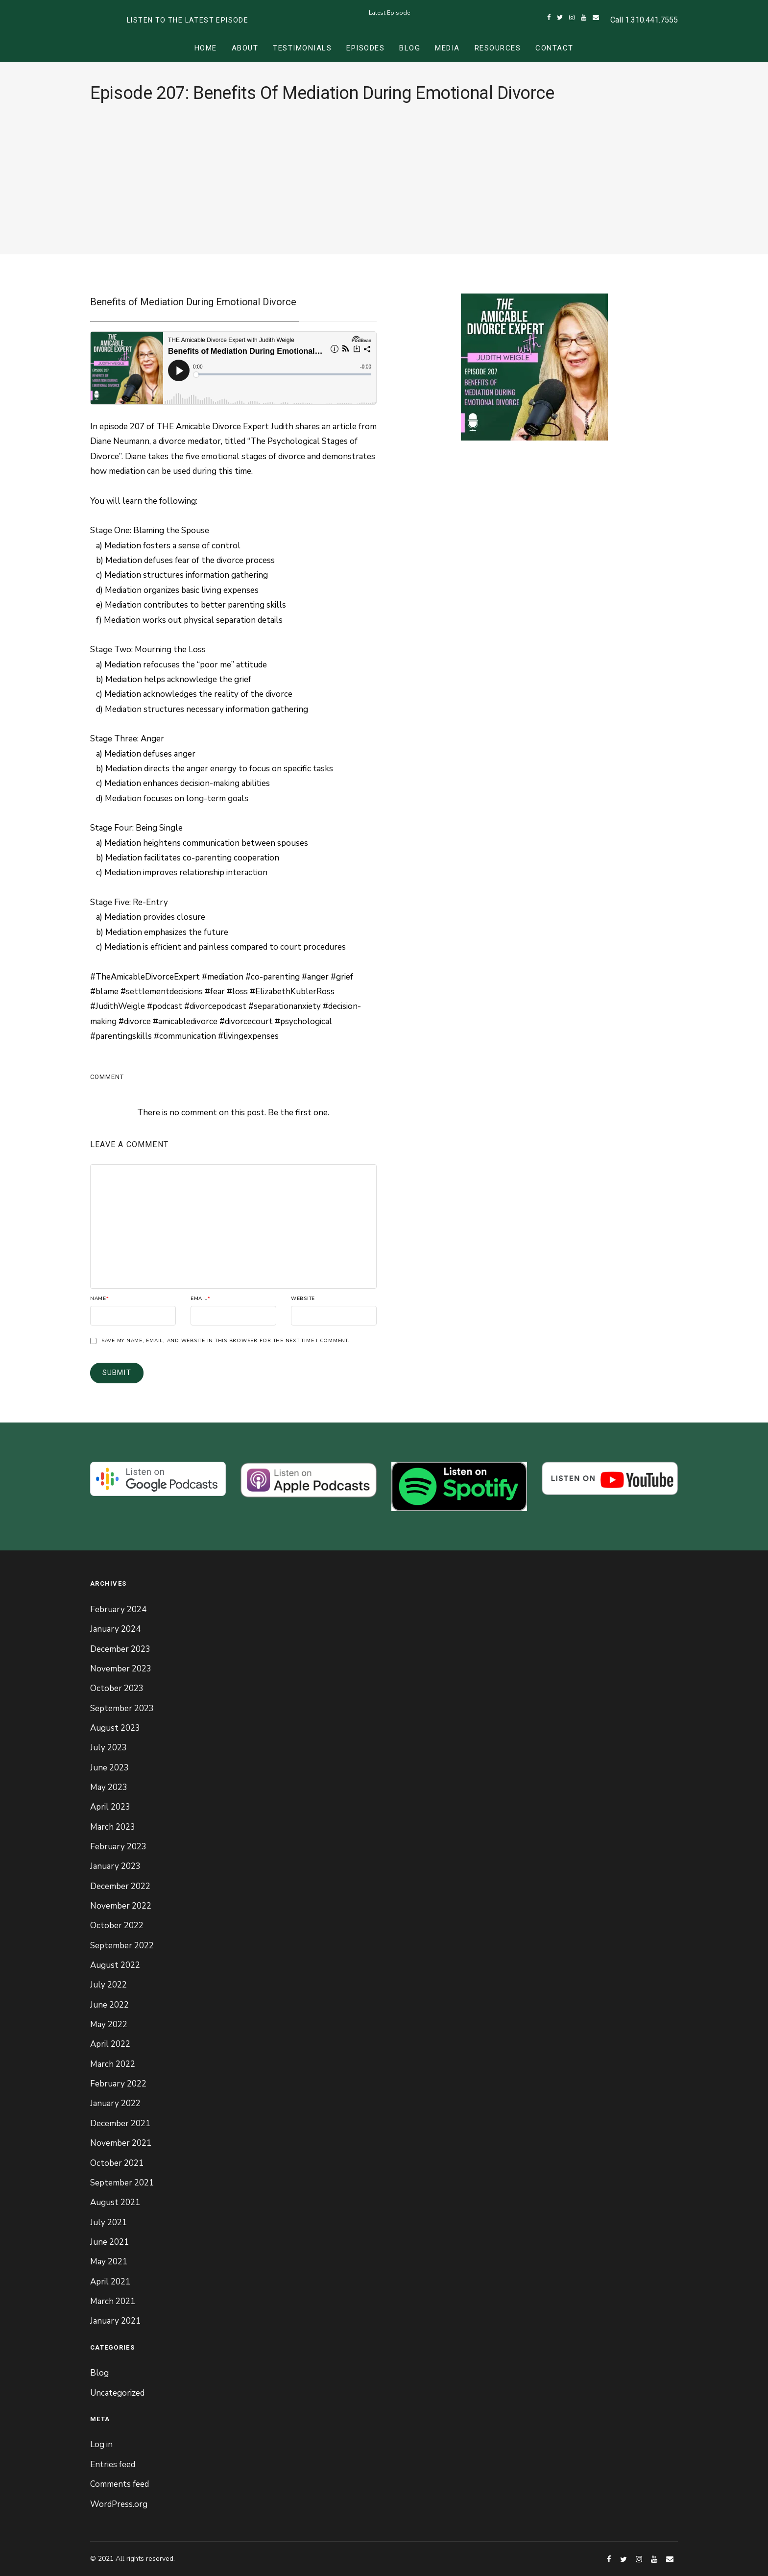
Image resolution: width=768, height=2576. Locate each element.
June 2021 (109, 2242)
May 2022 (108, 2024)
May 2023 (108, 1787)
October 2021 (117, 2163)
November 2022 (120, 1906)
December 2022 (120, 1886)
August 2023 (115, 1728)
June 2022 (109, 2005)
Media (447, 48)
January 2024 (115, 1629)
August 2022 (115, 1965)
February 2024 (118, 1609)
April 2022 (110, 2044)
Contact (554, 48)
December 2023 (120, 1649)
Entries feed (112, 2464)
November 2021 (120, 2143)
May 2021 (108, 2261)
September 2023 (122, 1708)
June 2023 (109, 1767)
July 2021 (108, 2222)
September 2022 (122, 1945)
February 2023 (118, 1846)
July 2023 (108, 1747)
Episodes (365, 48)
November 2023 (120, 1668)
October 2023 (117, 1688)
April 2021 (110, 2281)
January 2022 (115, 2103)
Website (303, 1298)
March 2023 (112, 1827)
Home (205, 48)
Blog (409, 48)
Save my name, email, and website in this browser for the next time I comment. (225, 1340)
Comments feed (119, 2484)
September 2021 (122, 2182)
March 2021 (112, 2301)
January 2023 (115, 1866)
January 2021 (115, 2321)
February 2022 (118, 2083)
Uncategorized (117, 2393)
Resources (498, 48)
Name (99, 1298)
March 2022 (112, 2064)
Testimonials (302, 48)
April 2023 (110, 1807)
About (245, 48)
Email (201, 1298)
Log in (101, 2444)
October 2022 (117, 1925)
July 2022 (108, 1984)
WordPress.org (118, 2504)
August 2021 (115, 2202)
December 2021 (120, 2123)
